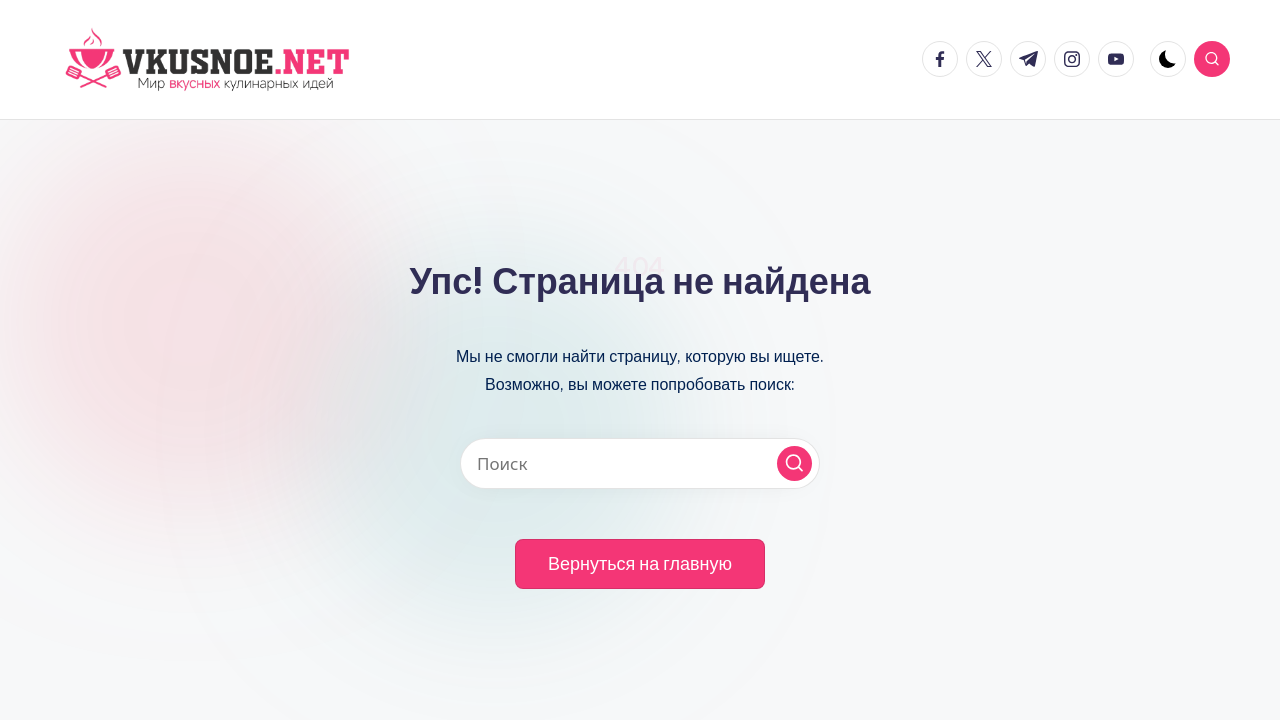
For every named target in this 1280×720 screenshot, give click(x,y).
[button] (794, 463)
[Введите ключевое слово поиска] (640, 463)
